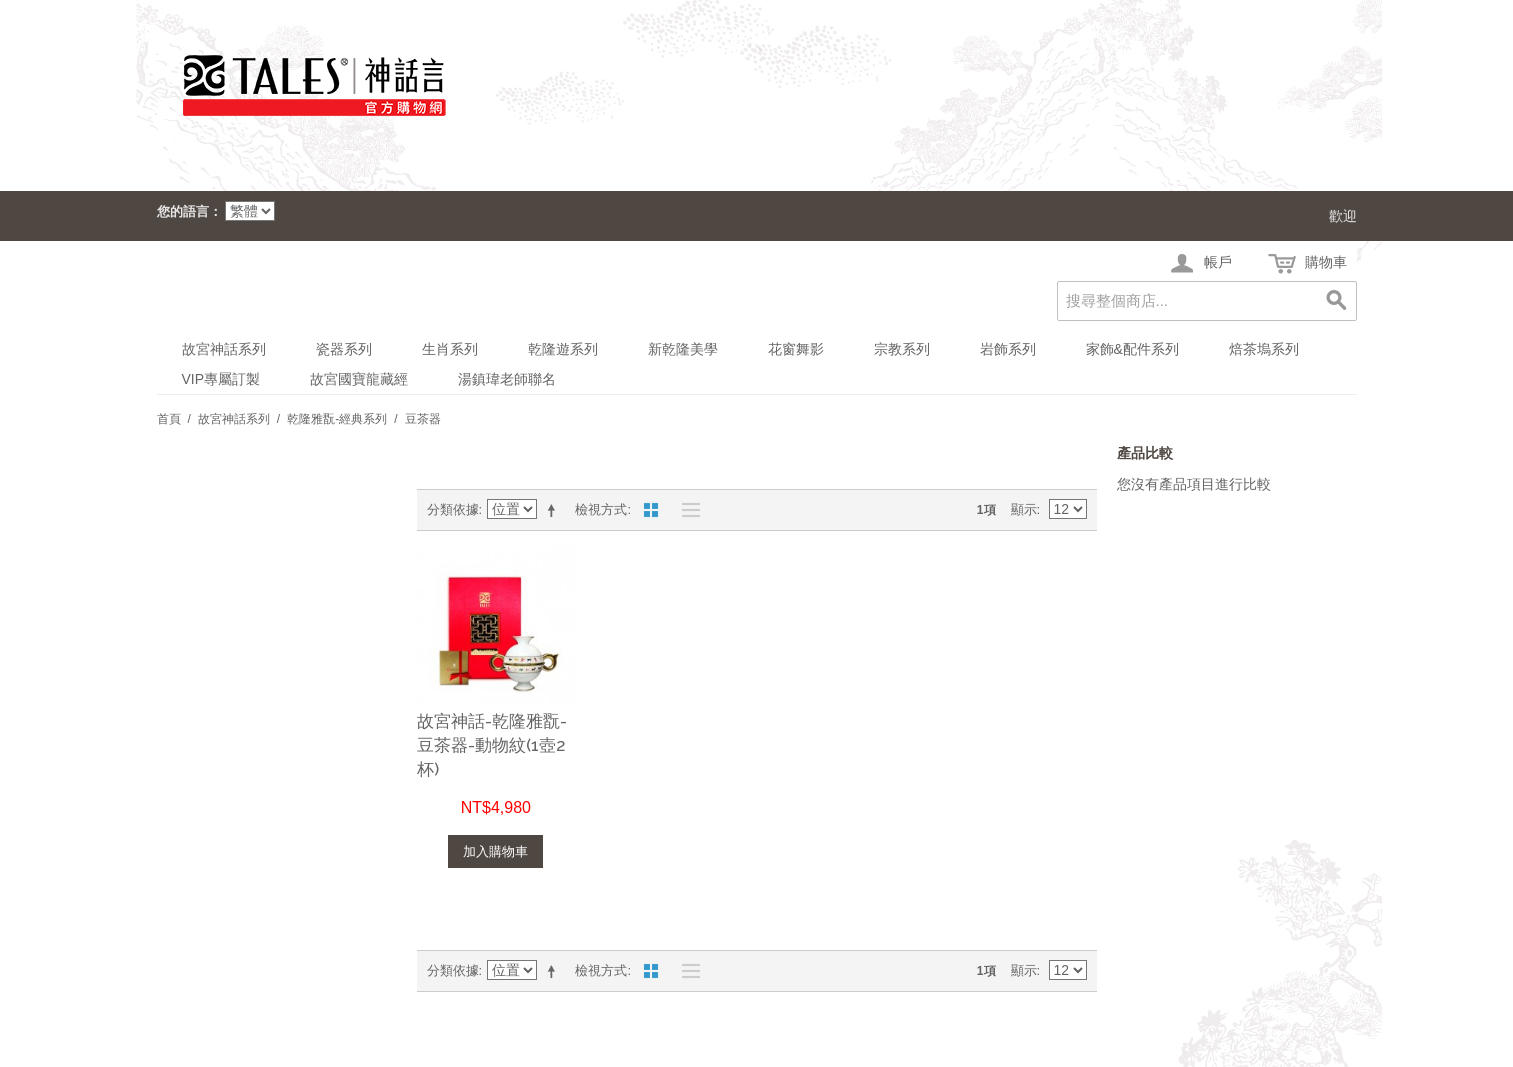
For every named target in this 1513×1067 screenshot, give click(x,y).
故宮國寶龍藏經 (359, 379)
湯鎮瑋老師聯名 (507, 379)
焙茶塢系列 (1264, 349)
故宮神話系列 (224, 349)
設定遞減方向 (555, 510)
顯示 (1024, 509)
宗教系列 (902, 349)
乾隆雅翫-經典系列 (337, 419)
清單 (686, 510)
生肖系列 (450, 349)
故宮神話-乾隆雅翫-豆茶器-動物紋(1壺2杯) (492, 745)
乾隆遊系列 (563, 349)
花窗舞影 (796, 349)
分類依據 (453, 509)
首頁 (169, 419)
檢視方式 (601, 509)
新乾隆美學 (683, 349)
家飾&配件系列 (1132, 349)
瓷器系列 (344, 349)
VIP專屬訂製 (221, 379)
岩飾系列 (1008, 349)
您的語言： (189, 211)
